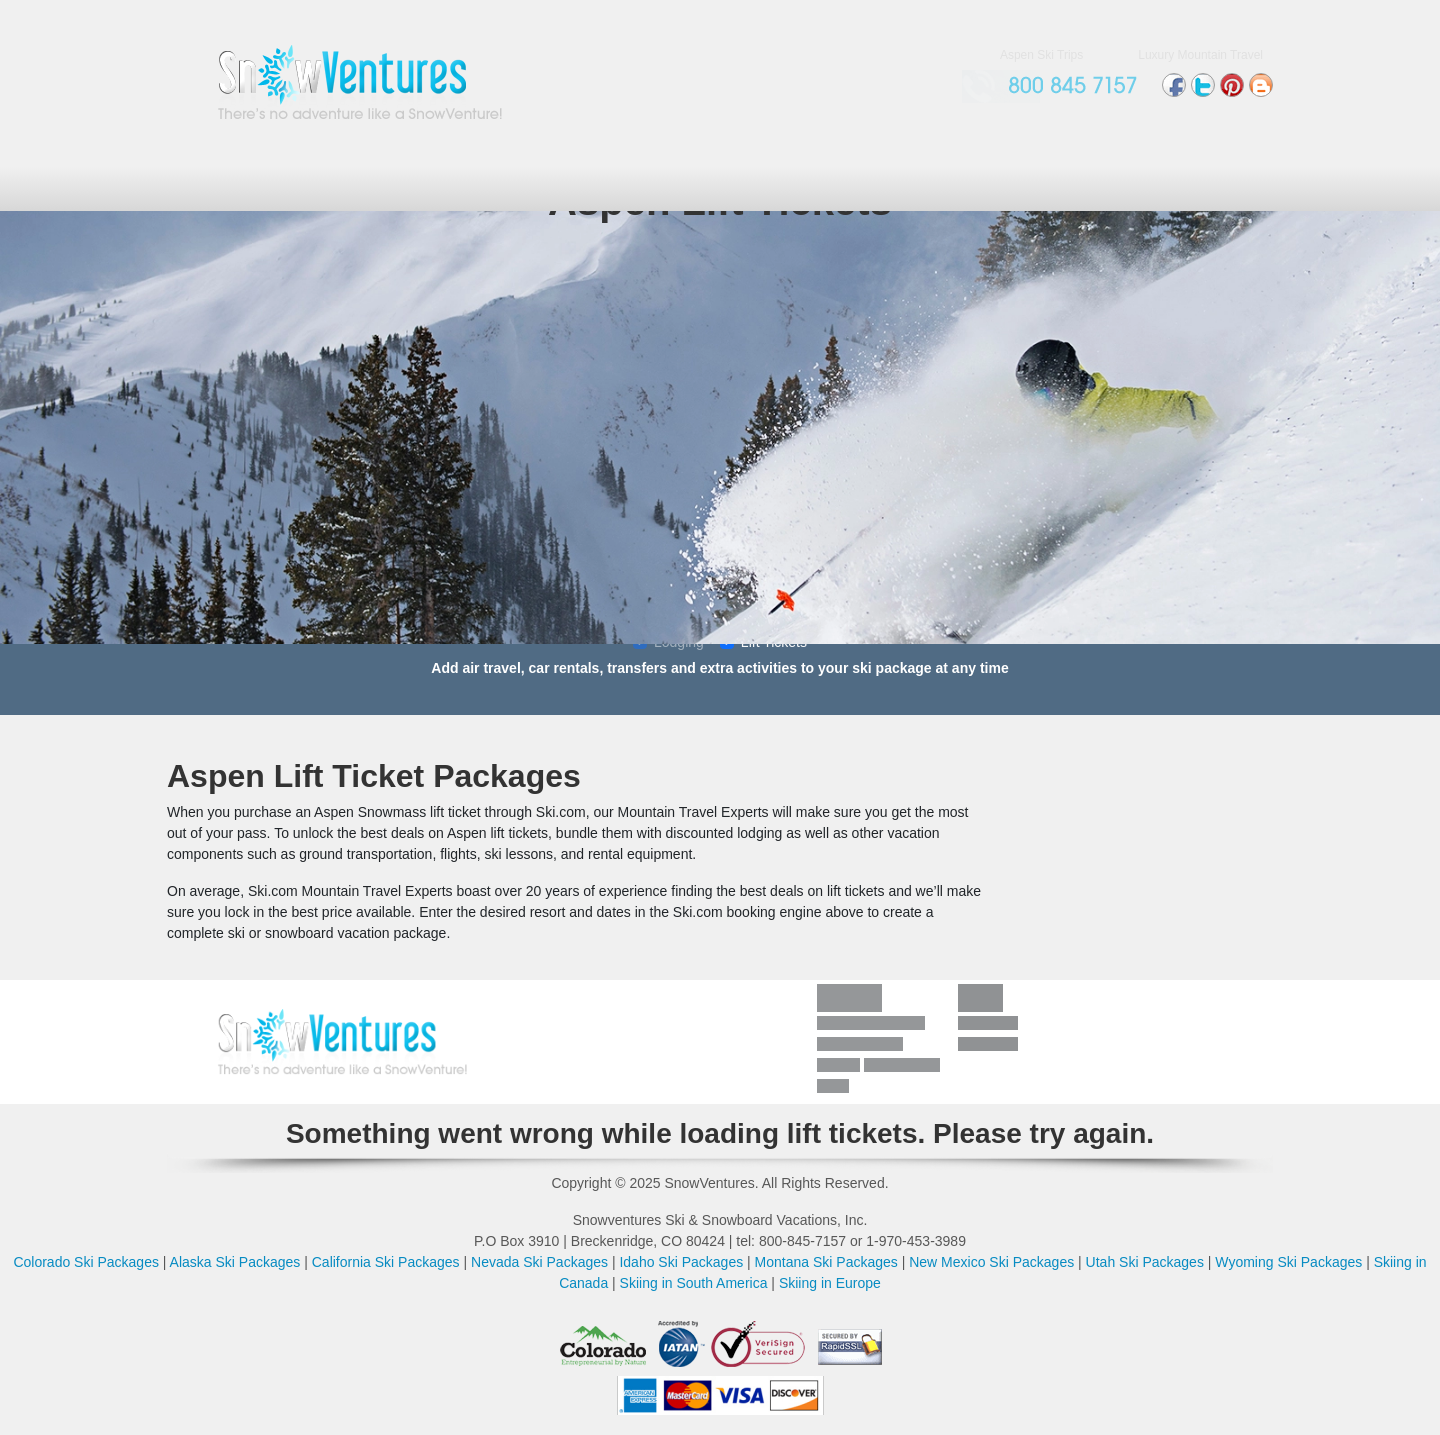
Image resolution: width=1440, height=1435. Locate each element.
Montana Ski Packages (826, 1262)
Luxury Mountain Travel (1200, 55)
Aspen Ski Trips (1041, 55)
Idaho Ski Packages (681, 1262)
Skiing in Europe (830, 1283)
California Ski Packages (386, 1262)
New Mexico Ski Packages (991, 1262)
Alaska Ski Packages (235, 1262)
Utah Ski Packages (1145, 1262)
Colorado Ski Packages (86, 1262)
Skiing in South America (694, 1283)
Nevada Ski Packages (539, 1262)
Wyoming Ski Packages (1288, 1262)
